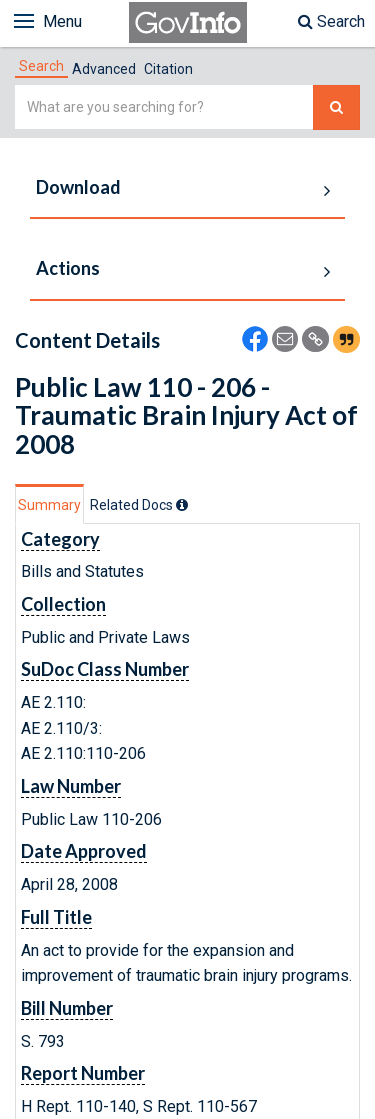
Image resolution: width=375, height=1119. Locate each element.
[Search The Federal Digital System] (336, 107)
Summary (49, 505)
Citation (168, 69)
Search (331, 21)
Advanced (104, 69)
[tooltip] (182, 505)
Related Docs (139, 505)
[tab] (41, 66)
